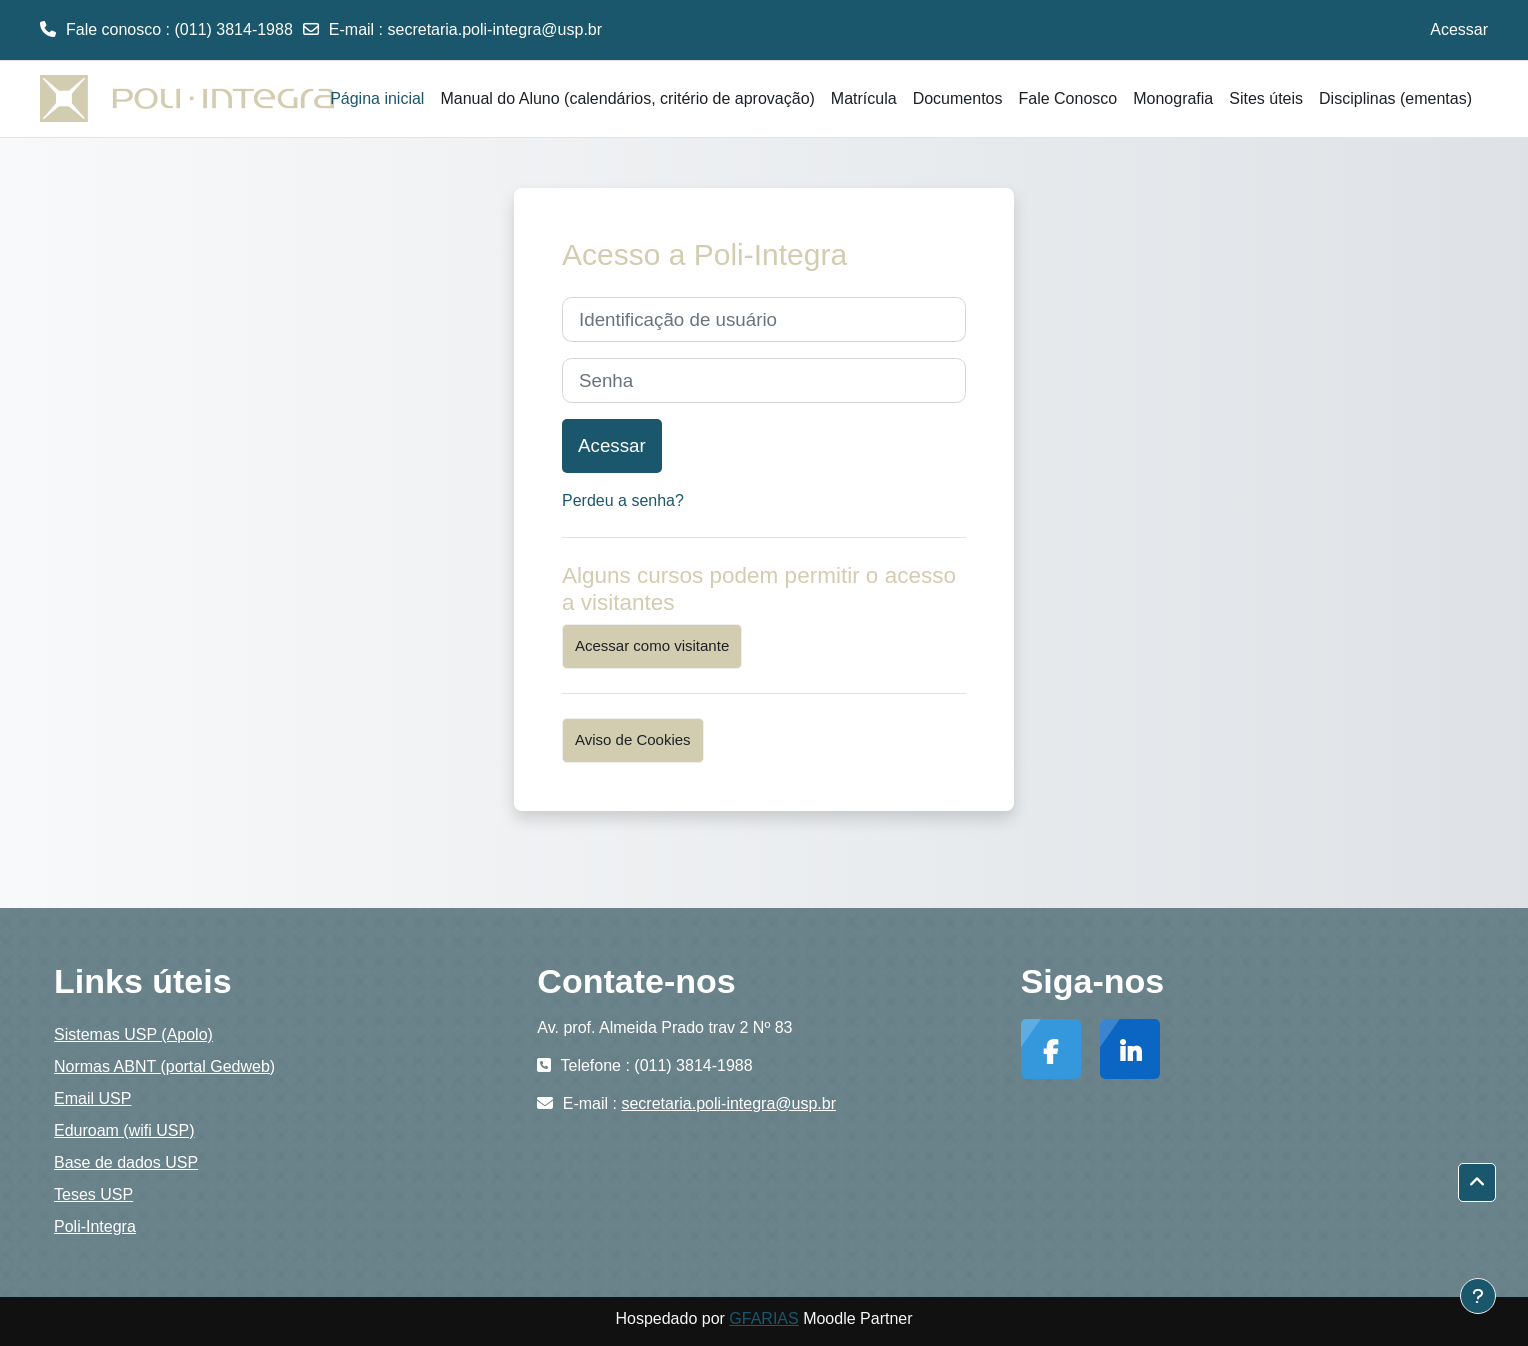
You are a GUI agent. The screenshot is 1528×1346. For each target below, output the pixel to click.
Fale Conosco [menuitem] (1067, 98)
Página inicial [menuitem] (377, 98)
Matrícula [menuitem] (864, 98)
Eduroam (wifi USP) (124, 1130)
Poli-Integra (95, 1226)
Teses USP (93, 1194)
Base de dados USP (126, 1162)
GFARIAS (763, 1318)
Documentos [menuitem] (958, 98)
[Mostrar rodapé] (1478, 1296)
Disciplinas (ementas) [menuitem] (1395, 98)
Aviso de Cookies (633, 739)
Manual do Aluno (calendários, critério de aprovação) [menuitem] (627, 98)
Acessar (1459, 29)
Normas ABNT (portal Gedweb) (164, 1066)
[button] (1477, 1183)
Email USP (92, 1098)
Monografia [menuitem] (1173, 98)
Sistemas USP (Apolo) (133, 1034)
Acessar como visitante (652, 645)
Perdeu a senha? (623, 500)
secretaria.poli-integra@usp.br (495, 29)
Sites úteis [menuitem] (1266, 98)
